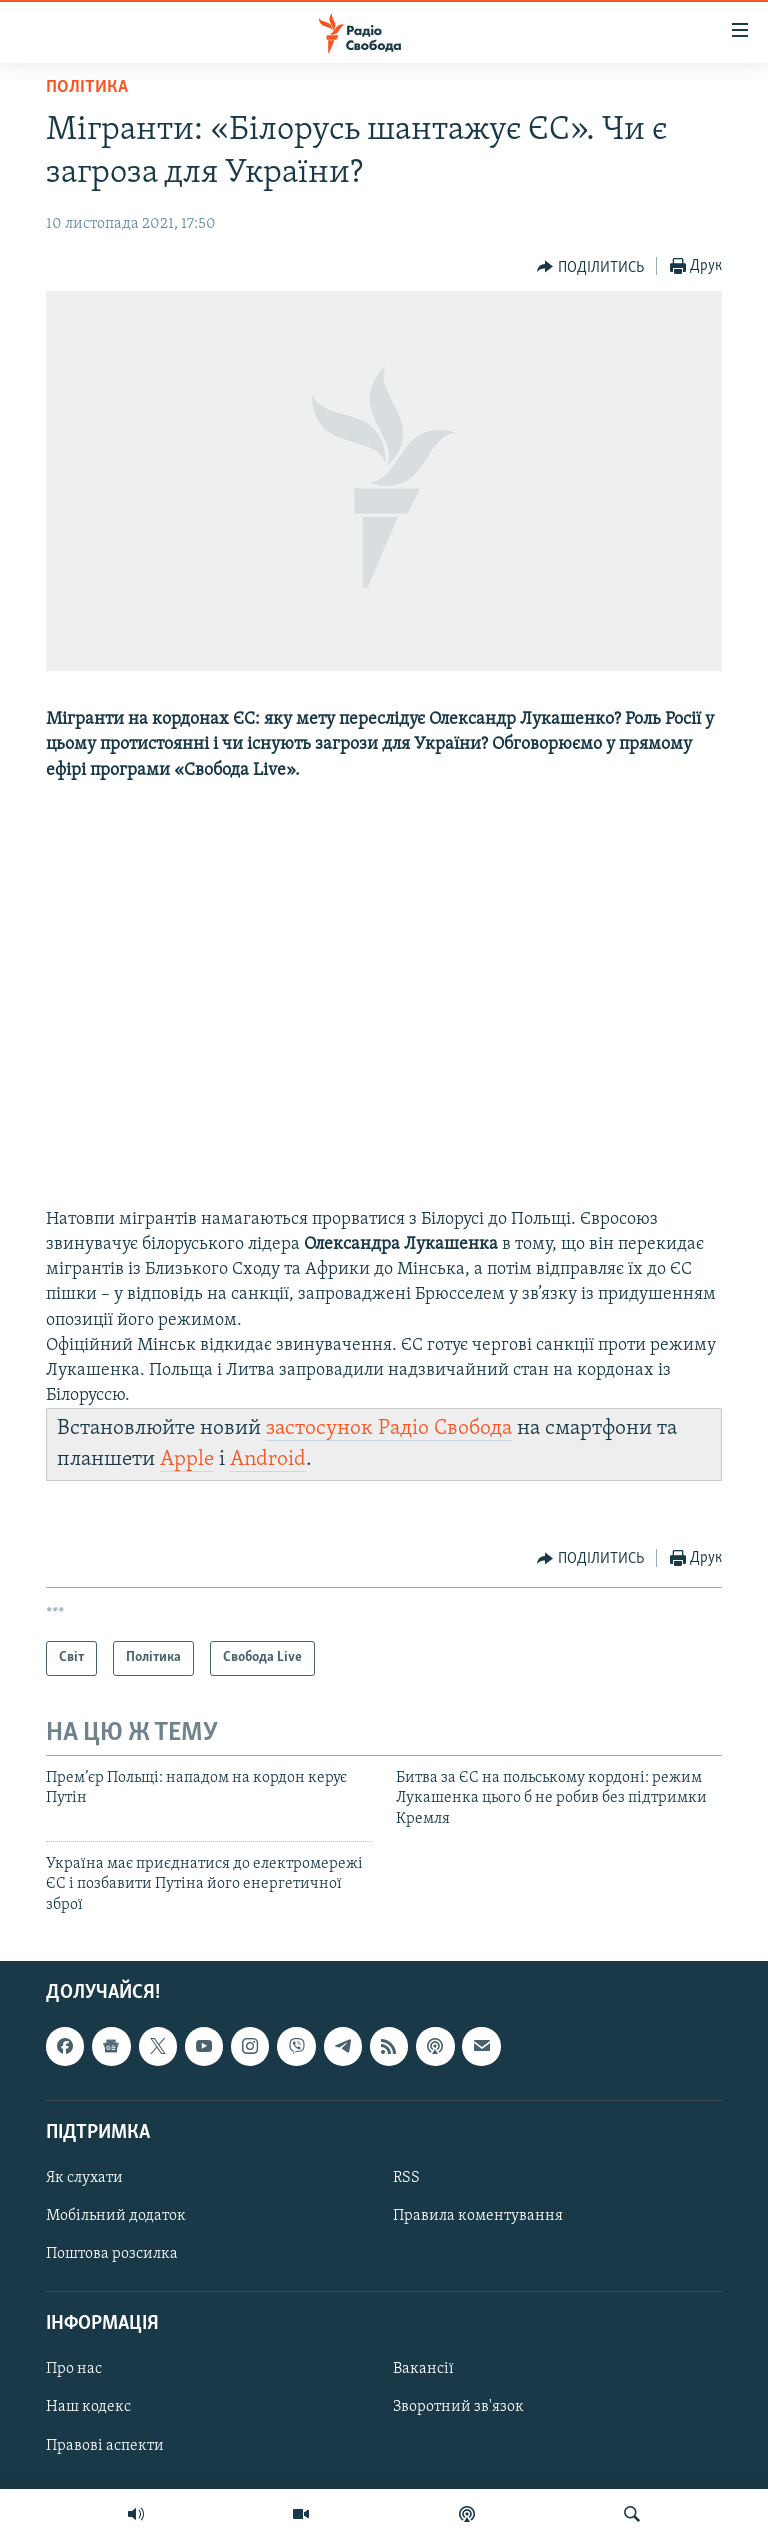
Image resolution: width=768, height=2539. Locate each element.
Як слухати (84, 2178)
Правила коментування (478, 2216)
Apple (187, 1459)
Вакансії (423, 2370)
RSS (406, 2178)
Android (268, 1459)
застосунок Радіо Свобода (389, 1428)
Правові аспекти (105, 2446)
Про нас (74, 2370)
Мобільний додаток (116, 2216)
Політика (87, 87)
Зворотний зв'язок (458, 2408)
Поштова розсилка (112, 2254)
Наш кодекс (88, 2408)
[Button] (590, 267)
